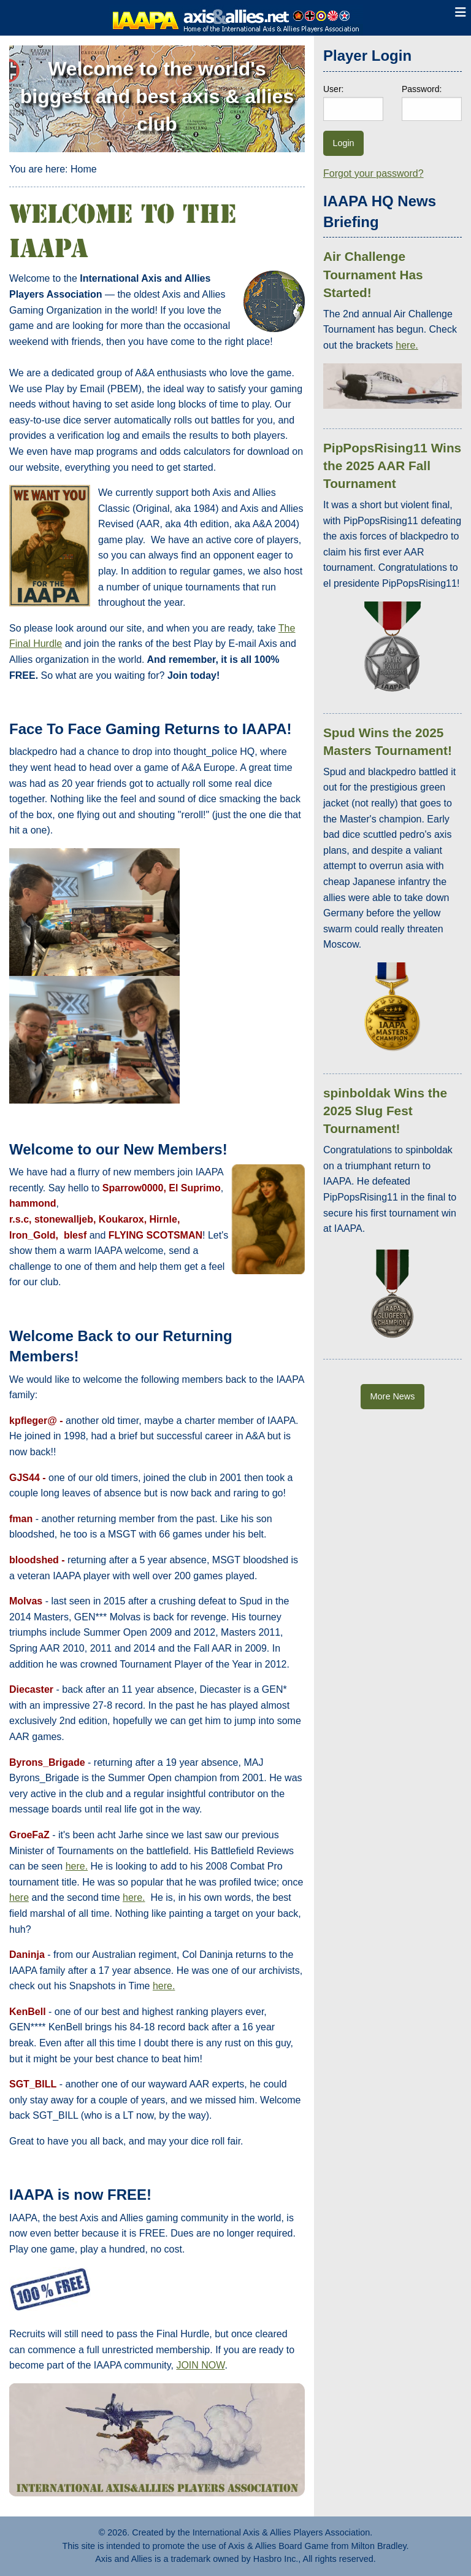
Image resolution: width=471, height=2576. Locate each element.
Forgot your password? (373, 173)
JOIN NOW (200, 2365)
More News (392, 1396)
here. (77, 1866)
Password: (422, 89)
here (19, 1897)
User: (333, 89)
